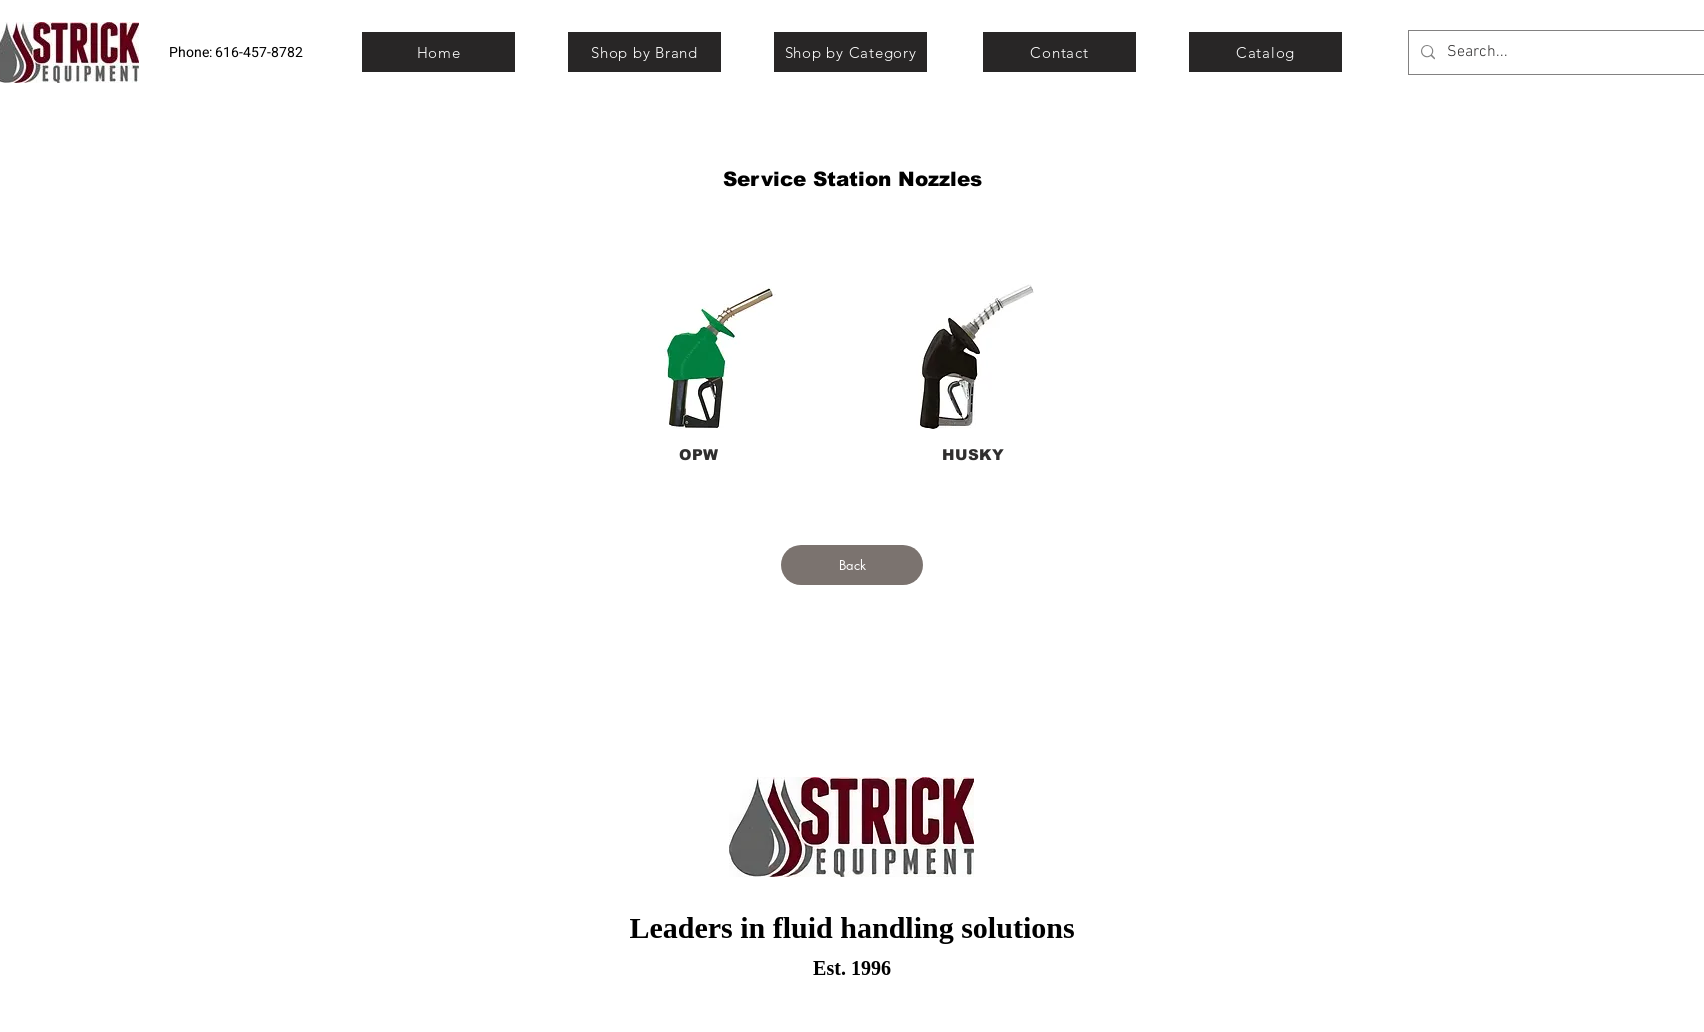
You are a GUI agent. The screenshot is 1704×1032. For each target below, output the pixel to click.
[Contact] (1059, 52)
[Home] (438, 52)
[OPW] (698, 454)
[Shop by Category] (850, 52)
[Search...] (1558, 52)
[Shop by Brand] (644, 52)
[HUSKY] (973, 454)
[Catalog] (1265, 52)
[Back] (852, 565)
